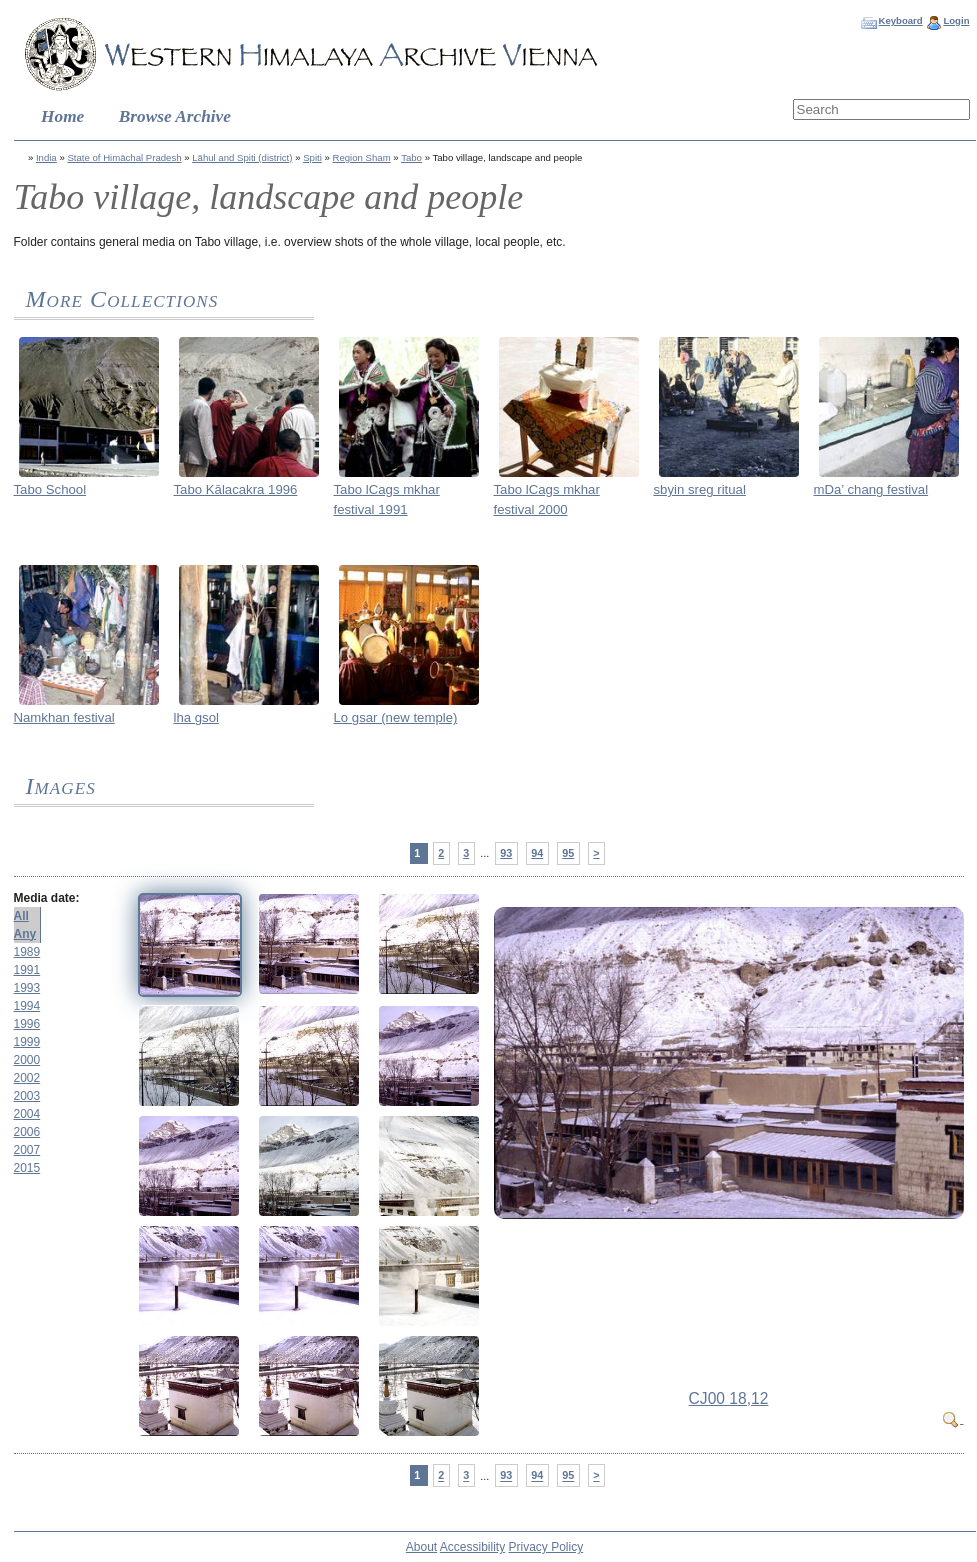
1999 (27, 1042)
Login (956, 20)
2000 (27, 1060)
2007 (27, 1150)
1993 (27, 988)
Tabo (411, 157)
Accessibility (472, 1547)
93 (506, 853)
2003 (27, 1096)
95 (568, 853)
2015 (27, 1168)
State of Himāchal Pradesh (124, 157)
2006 (27, 1132)
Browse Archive (175, 116)
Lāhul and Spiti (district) (242, 157)
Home (62, 116)
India (46, 157)
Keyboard (900, 20)
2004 (27, 1114)
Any (25, 934)
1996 (27, 1024)
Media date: (47, 898)
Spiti (312, 157)
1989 (27, 952)
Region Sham (362, 157)
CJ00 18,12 (729, 1398)
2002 (27, 1078)
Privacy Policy (546, 1547)
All (21, 916)
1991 (27, 970)
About (421, 1547)
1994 (27, 1006)
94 (537, 853)
